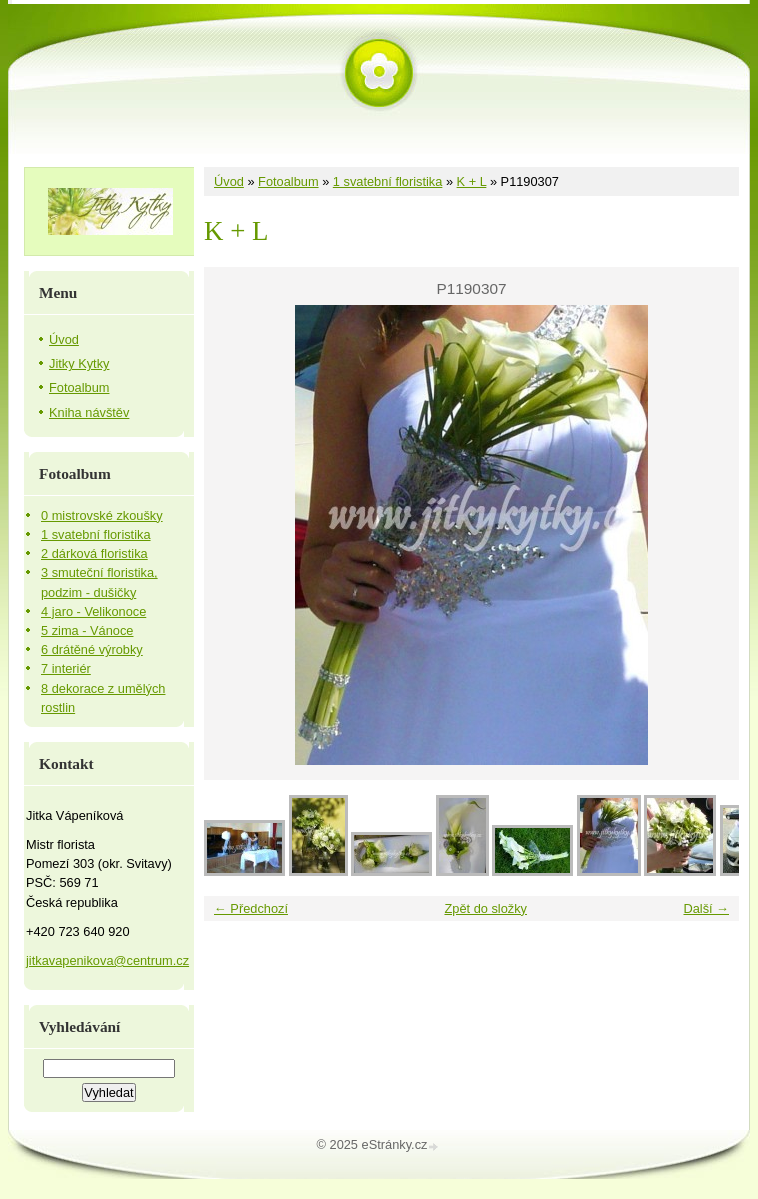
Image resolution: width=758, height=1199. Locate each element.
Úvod (229, 181)
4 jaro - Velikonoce (93, 611)
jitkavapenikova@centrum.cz (107, 960)
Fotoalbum (288, 181)
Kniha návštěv (89, 412)
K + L (472, 181)
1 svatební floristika (388, 181)
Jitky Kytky (79, 363)
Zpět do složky (485, 908)
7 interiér (66, 668)
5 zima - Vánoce (87, 630)
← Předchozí (251, 908)
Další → (706, 908)
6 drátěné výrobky (92, 649)
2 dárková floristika (94, 553)
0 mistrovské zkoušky (102, 515)
